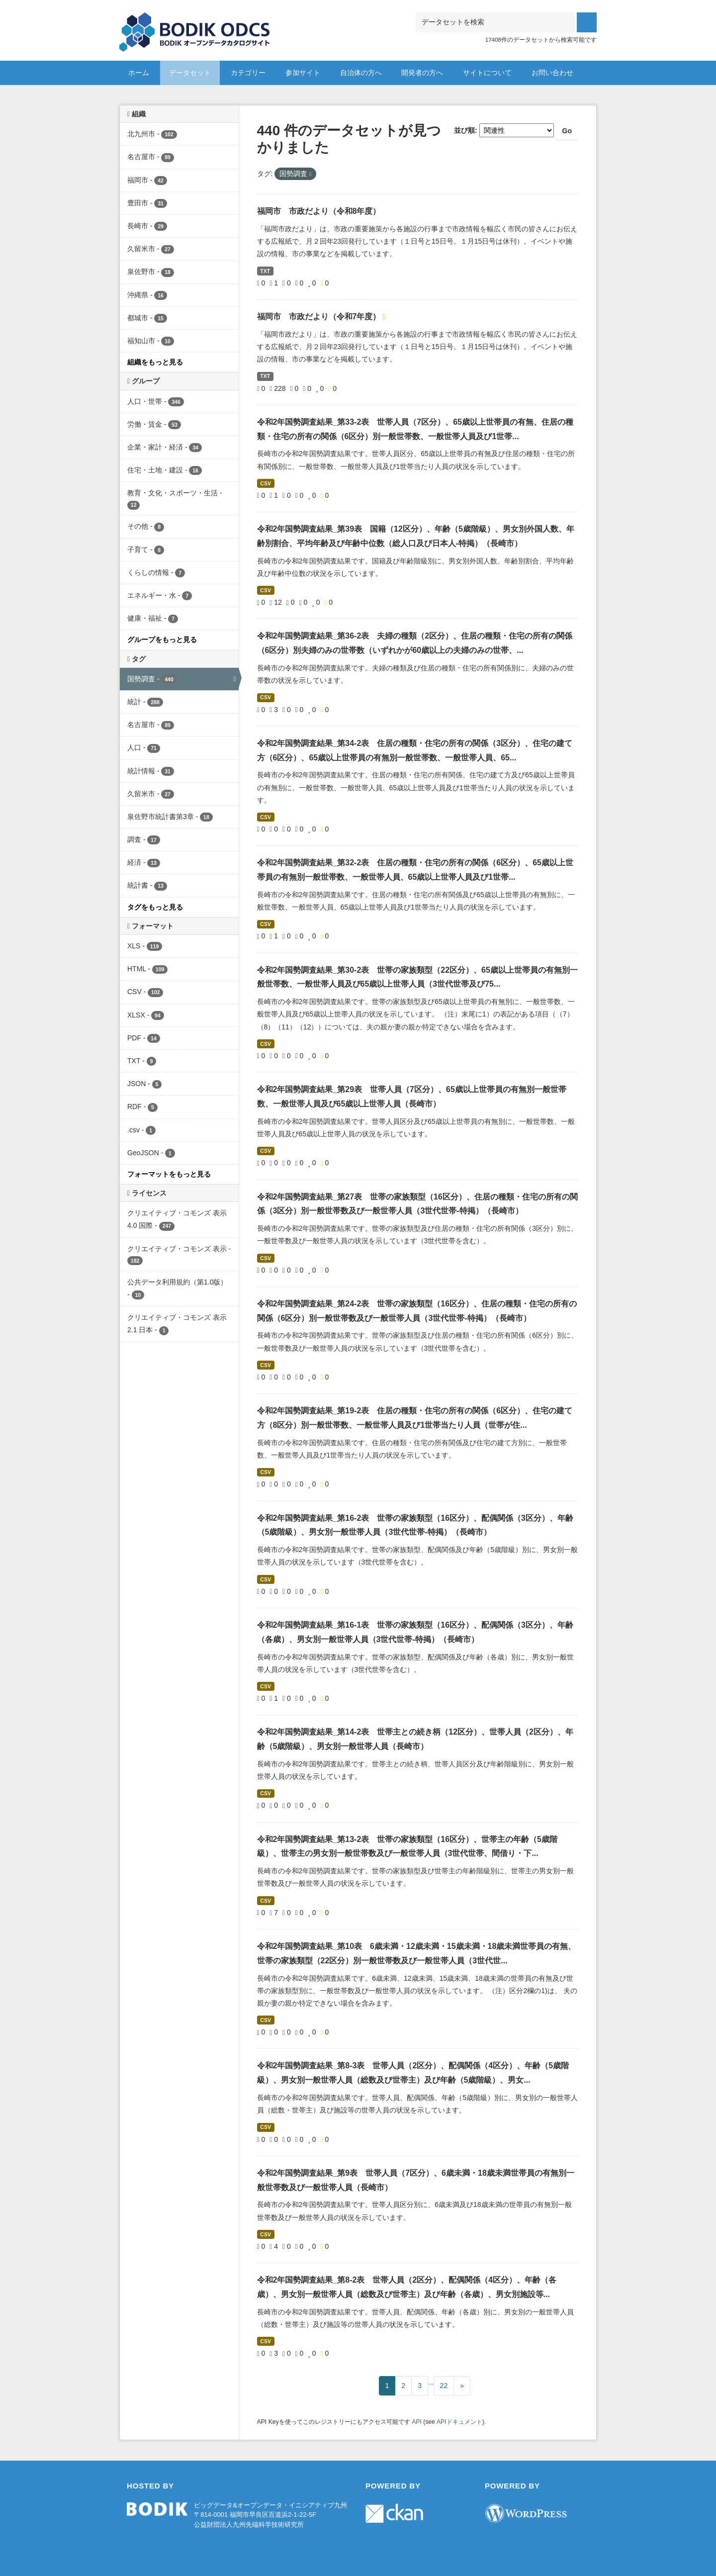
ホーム (138, 73)
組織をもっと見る (155, 362)
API (417, 2421)
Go (567, 131)
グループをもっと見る (162, 640)
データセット (190, 73)
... (431, 2382)
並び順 (464, 130)
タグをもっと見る (155, 907)
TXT (265, 271)
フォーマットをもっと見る (169, 1174)
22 (444, 2386)
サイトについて (487, 73)
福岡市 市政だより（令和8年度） (319, 211)
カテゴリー (248, 73)
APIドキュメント (459, 2421)
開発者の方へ (422, 73)
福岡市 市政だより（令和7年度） (320, 316)
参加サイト (302, 73)
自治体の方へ (361, 73)
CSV (265, 483)
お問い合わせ (552, 73)
